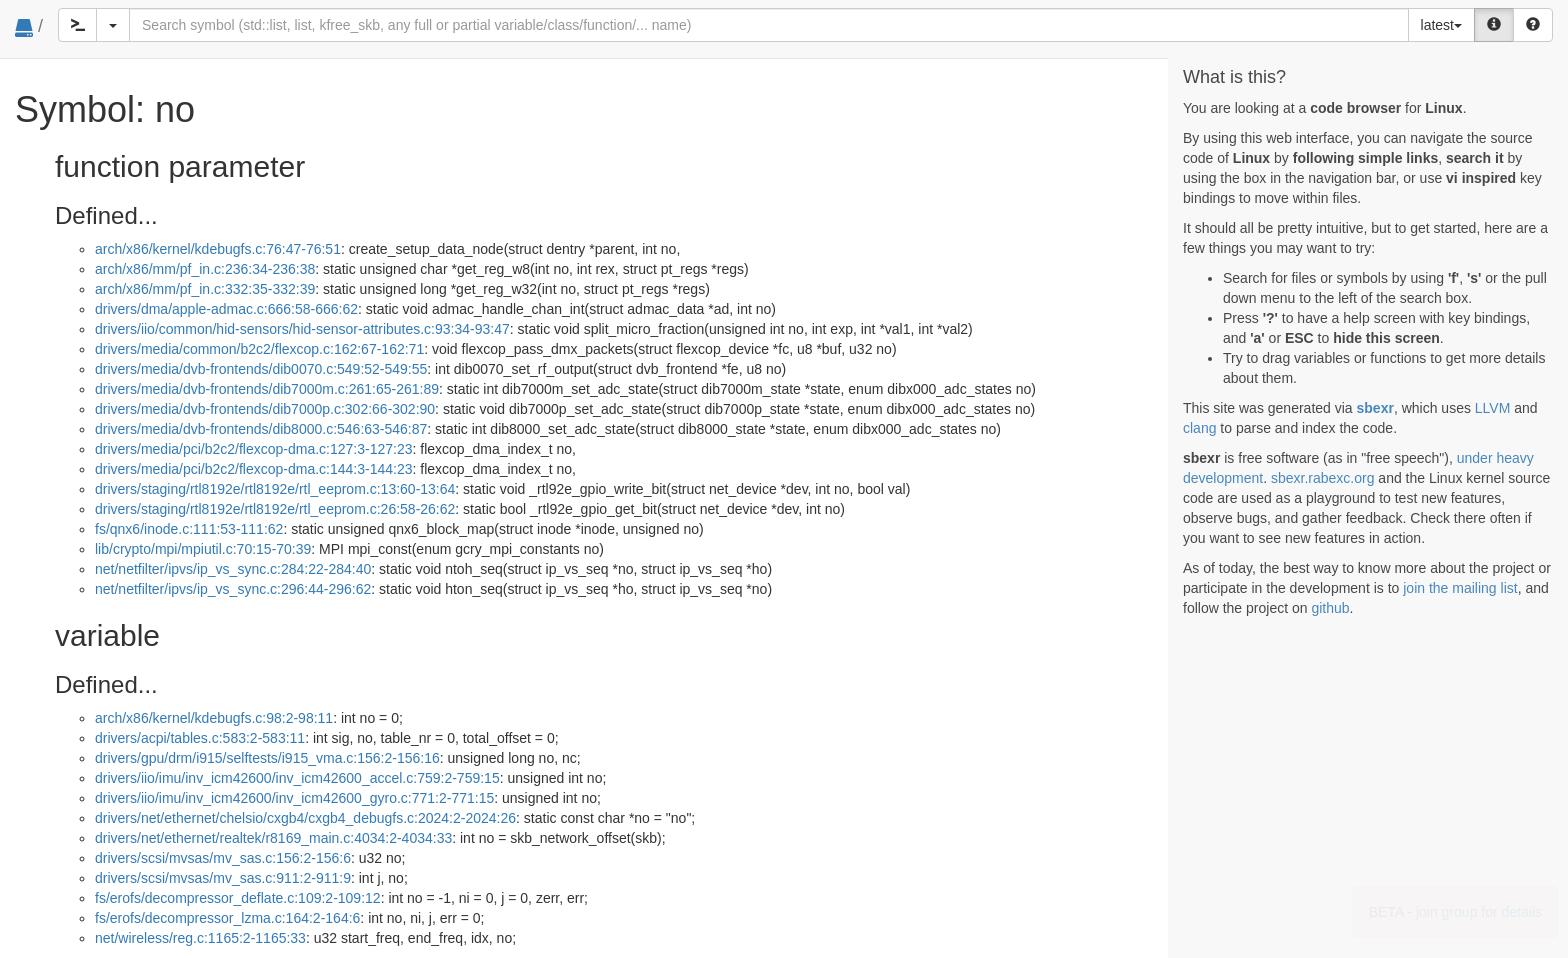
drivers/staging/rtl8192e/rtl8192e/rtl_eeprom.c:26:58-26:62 (275, 509)
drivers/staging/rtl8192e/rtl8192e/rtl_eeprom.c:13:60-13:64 (275, 489)
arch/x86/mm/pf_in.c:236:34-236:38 (205, 269)
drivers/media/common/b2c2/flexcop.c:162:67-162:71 (259, 349)
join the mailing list (1460, 588)
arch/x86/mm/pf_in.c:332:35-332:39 (205, 289)
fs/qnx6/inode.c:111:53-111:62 (189, 529)
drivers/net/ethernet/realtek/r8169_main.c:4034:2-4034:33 (273, 838)
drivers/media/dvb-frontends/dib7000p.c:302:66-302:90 (265, 409)
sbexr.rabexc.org (1323, 478)
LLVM (1493, 408)
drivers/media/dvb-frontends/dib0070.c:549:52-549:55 (261, 369)
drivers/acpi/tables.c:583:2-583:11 (200, 738)
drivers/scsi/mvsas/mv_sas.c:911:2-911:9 (223, 878)
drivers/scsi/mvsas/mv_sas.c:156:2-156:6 (223, 858)
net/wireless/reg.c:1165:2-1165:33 (200, 938)
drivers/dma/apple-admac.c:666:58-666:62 (226, 309)
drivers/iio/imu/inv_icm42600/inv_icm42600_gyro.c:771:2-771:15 (294, 798)
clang (1199, 428)
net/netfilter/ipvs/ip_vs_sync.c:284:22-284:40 (233, 569)
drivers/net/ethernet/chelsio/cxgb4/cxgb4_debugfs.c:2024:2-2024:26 (305, 818)
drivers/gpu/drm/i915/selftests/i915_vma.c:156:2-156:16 (267, 758)
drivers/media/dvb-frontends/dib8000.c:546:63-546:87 (261, 429)
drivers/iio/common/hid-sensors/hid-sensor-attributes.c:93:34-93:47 (302, 329)
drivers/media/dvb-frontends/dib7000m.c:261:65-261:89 (267, 389)
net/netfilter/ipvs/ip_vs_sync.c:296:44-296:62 (233, 589)
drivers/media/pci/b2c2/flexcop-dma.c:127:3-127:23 (254, 449)
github (1330, 608)
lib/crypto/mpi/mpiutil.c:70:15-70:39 (203, 549)
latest (1441, 25)
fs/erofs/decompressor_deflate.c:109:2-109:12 (238, 898)
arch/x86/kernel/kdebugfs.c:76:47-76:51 (218, 249)
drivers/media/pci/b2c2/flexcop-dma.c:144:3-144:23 (254, 469)
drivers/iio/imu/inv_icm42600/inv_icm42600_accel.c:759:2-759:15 (297, 778)
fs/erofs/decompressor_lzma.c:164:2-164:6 (227, 918)
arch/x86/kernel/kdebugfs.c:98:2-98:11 (214, 718)
